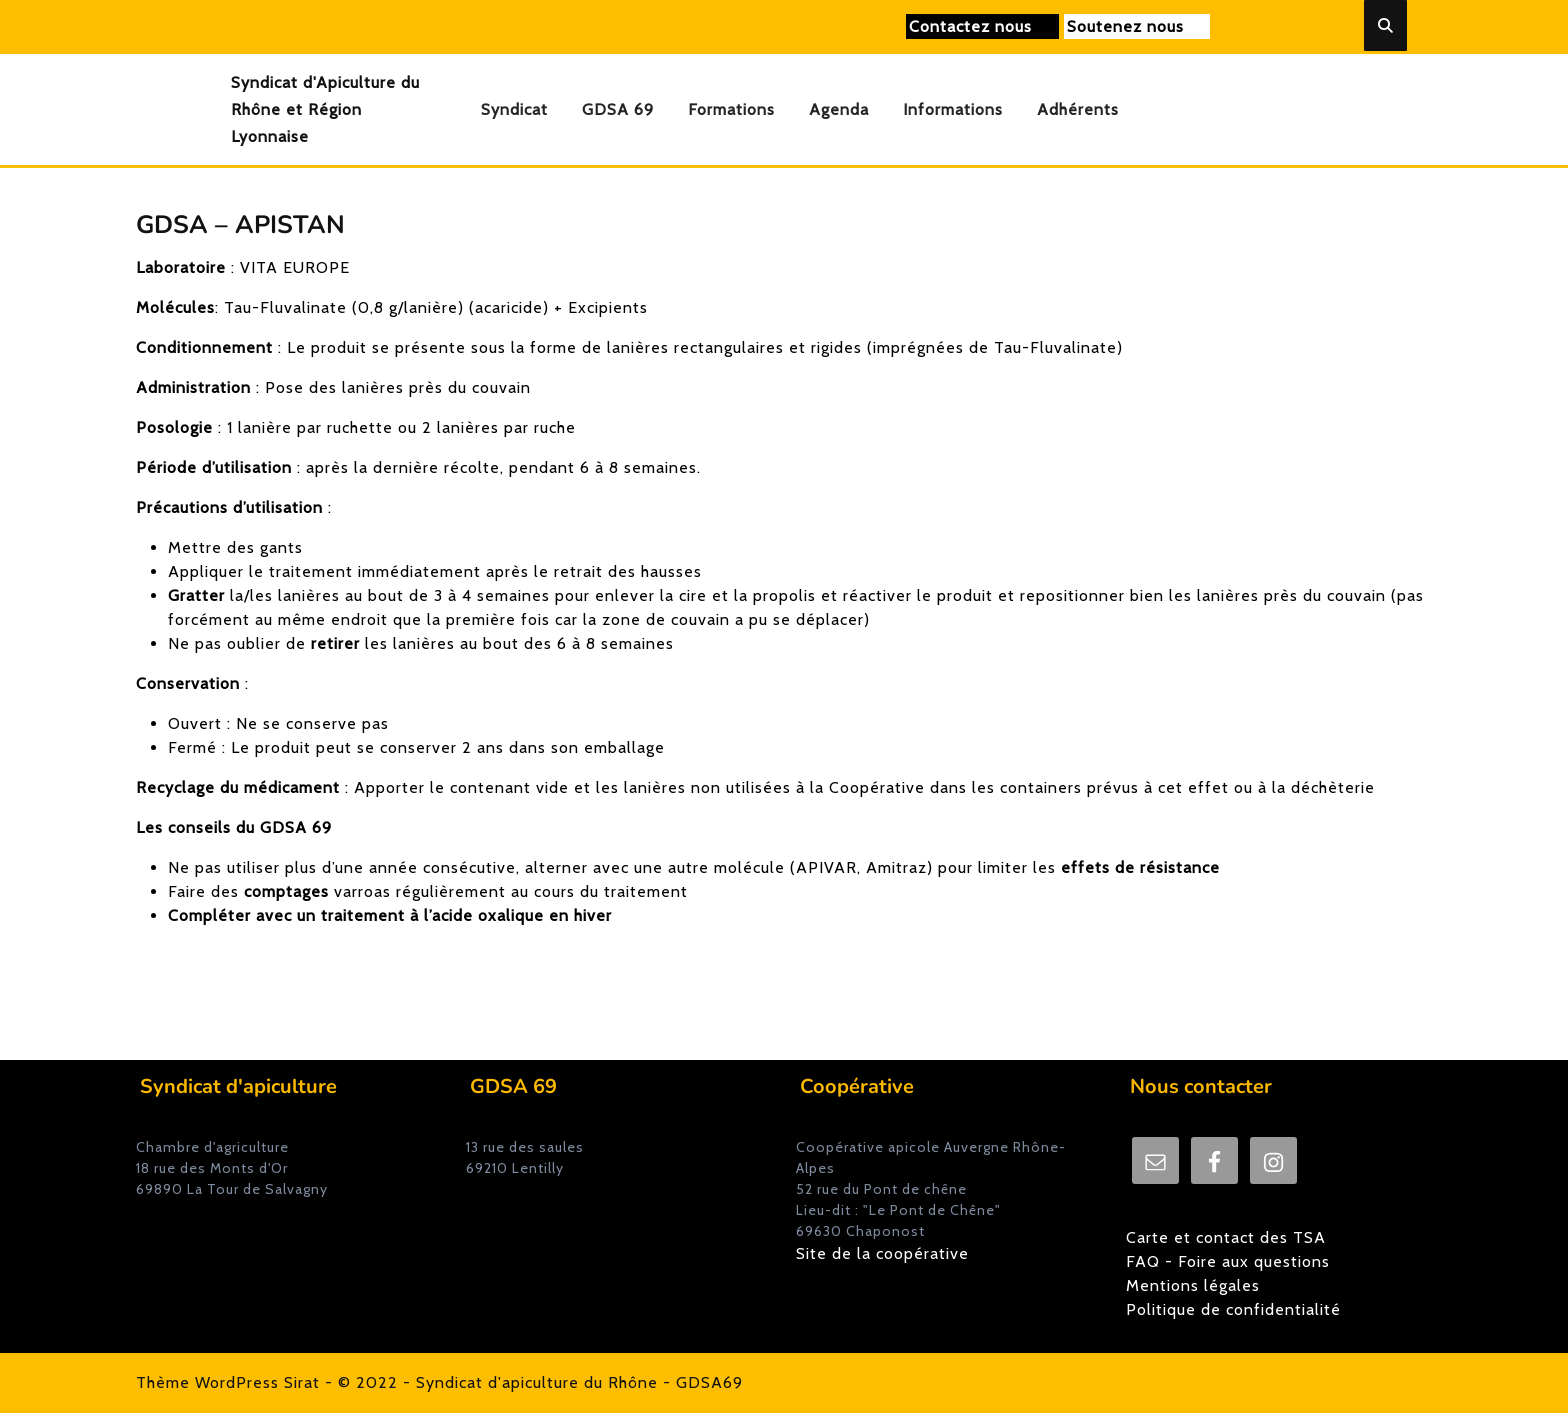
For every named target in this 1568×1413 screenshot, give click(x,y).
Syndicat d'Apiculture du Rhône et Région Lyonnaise (325, 109)
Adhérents (1078, 109)
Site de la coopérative (882, 1253)
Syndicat (514, 109)
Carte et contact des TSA (1226, 1237)
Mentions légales (1193, 1285)
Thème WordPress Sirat (228, 1382)
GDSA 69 (618, 109)
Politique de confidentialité (1233, 1309)
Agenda (839, 109)
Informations (953, 109)
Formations (731, 109)
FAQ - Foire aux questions (1228, 1261)
